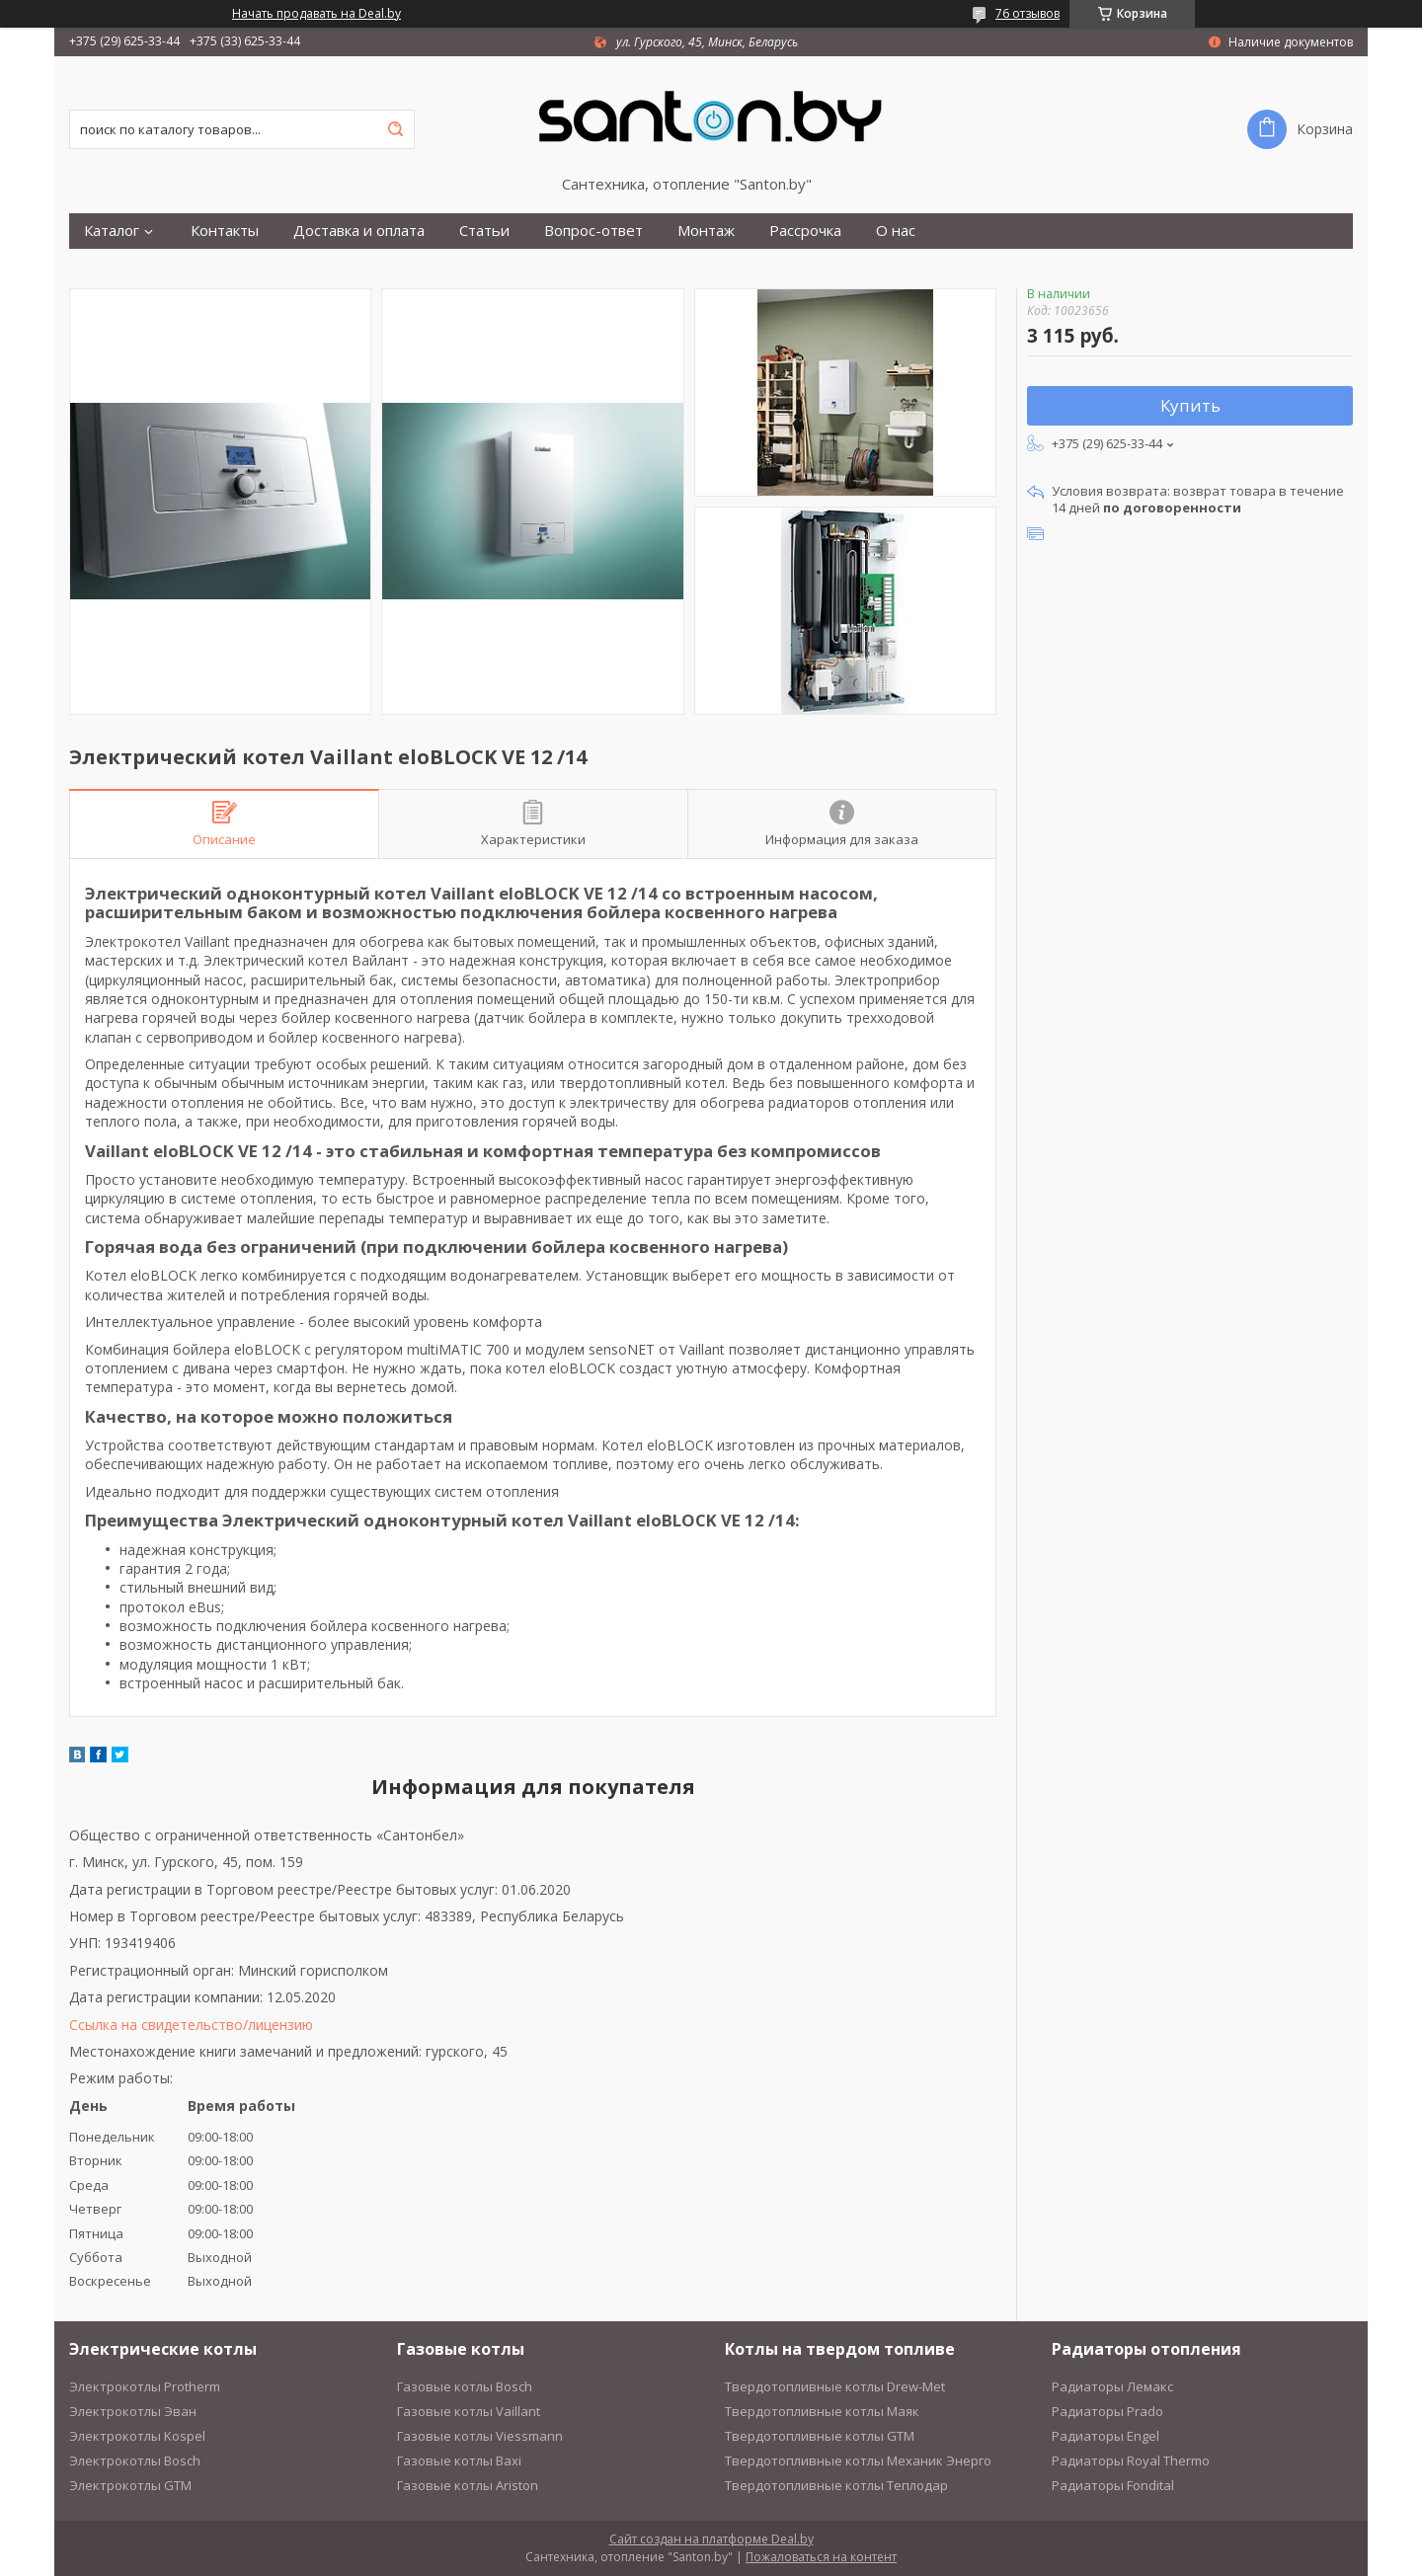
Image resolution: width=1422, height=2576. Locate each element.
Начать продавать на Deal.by (316, 14)
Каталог (111, 230)
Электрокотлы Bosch (134, 2460)
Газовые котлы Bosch (464, 2386)
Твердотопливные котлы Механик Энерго (858, 2460)
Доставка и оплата (359, 230)
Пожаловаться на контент (821, 2556)
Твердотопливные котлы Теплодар (836, 2485)
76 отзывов (1027, 13)
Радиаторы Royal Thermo (1131, 2460)
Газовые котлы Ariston (467, 2485)
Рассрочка (805, 230)
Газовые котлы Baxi (459, 2460)
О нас (895, 230)
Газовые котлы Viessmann (480, 2436)
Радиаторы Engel (1105, 2436)
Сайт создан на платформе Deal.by (711, 2539)
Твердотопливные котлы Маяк (822, 2411)
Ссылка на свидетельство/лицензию (191, 2024)
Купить (1190, 405)
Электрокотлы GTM (130, 2485)
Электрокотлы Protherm (144, 2386)
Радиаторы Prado (1107, 2411)
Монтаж (706, 230)
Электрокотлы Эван (133, 2411)
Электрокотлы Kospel (137, 2436)
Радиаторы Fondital (1113, 2485)
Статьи (484, 230)
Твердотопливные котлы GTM (819, 2436)
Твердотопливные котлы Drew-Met (835, 2386)
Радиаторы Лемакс (1112, 2386)
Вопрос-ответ (593, 230)
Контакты (225, 230)
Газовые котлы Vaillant (468, 2411)
